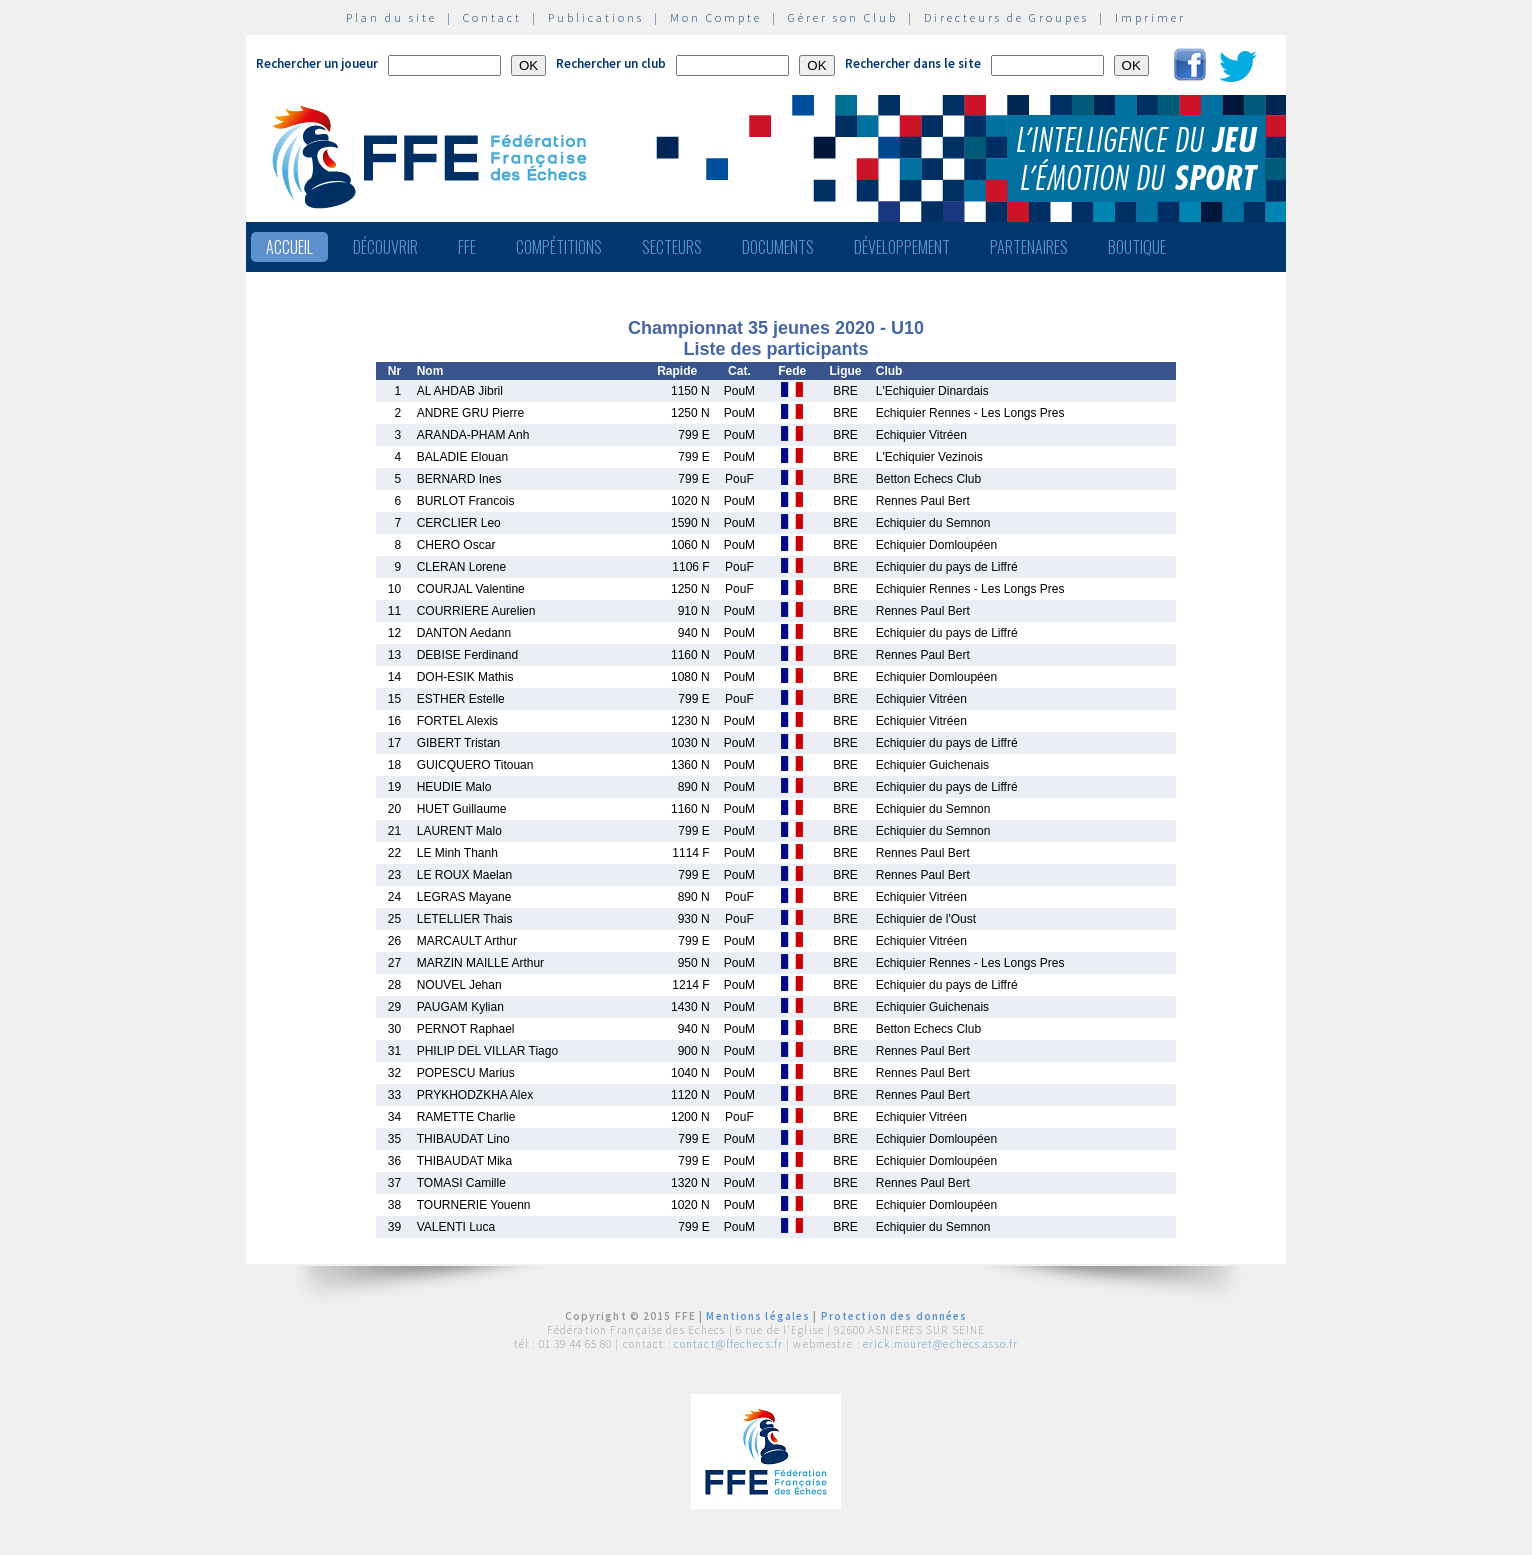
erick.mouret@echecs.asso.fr (940, 1344)
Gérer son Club (843, 17)
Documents (778, 247)
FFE (467, 247)
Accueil (289, 247)
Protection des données (894, 1316)
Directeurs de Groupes (1006, 17)
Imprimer (1150, 17)
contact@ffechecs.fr (728, 1344)
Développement (902, 247)
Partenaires (1029, 247)
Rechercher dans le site (913, 63)
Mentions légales (758, 1316)
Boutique (1137, 247)
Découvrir (385, 247)
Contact (492, 17)
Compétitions (559, 247)
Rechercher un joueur (317, 63)
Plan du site (391, 17)
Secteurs (672, 247)
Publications (596, 17)
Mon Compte (716, 17)
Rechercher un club (611, 63)
